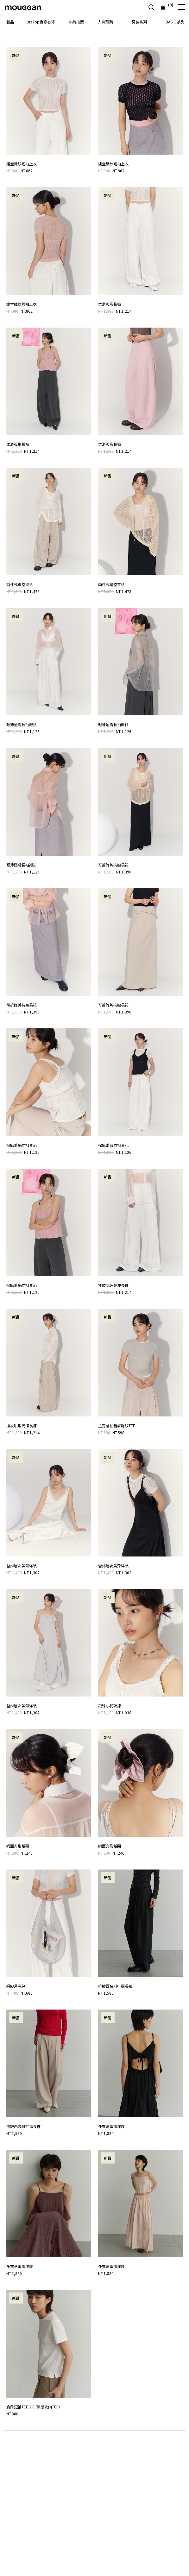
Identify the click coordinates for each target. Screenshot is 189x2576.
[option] (94, 30)
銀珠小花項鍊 (109, 1705)
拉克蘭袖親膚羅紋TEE (116, 1425)
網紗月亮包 (15, 1986)
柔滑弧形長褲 (109, 304)
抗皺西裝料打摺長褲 (115, 1986)
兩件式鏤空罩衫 (19, 584)
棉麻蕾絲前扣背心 (21, 1145)
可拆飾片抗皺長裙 (113, 864)
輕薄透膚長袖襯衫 (21, 724)
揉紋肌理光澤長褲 (113, 1285)
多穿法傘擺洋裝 (111, 2126)
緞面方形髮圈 (17, 1846)
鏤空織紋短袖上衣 (21, 163)
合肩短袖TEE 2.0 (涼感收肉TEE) (33, 2406)
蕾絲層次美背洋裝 (21, 1565)
